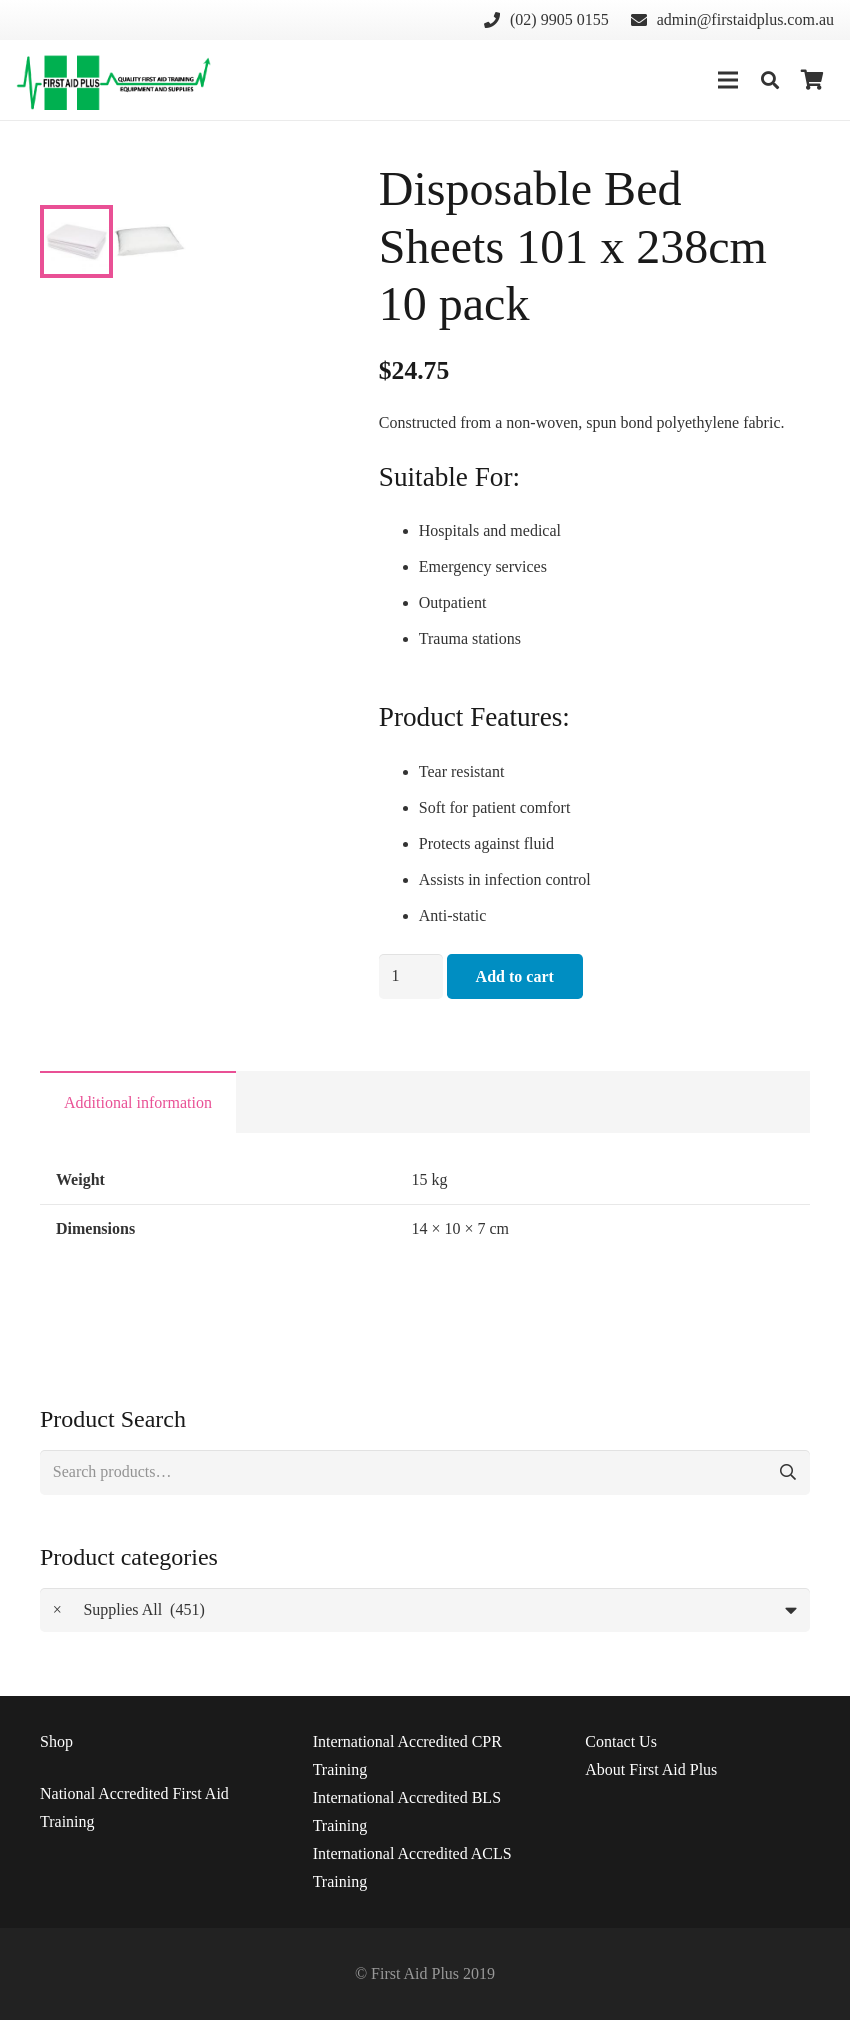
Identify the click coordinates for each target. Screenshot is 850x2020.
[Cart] (812, 80)
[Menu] (728, 80)
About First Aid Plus (651, 1769)
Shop (56, 1741)
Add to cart (515, 976)
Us (621, 1741)
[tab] (138, 1102)
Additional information (138, 1102)
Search (787, 1472)
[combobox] (425, 1610)
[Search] (770, 80)
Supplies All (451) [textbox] (129, 1610)
